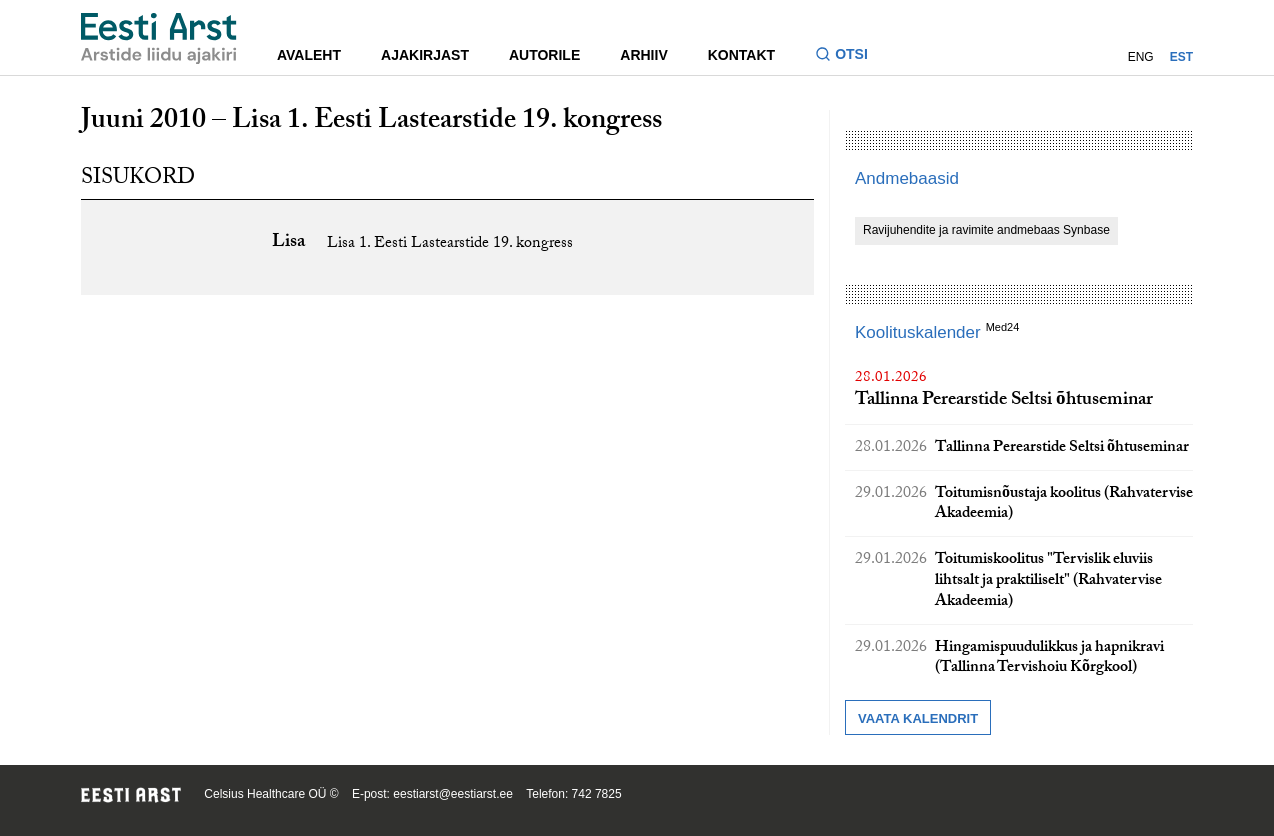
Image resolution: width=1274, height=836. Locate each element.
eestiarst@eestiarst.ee (453, 794)
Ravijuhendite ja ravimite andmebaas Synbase (986, 230)
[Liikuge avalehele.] (159, 38)
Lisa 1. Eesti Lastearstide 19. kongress (450, 244)
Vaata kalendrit (918, 718)
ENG (1141, 57)
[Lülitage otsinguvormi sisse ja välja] (849, 56)
